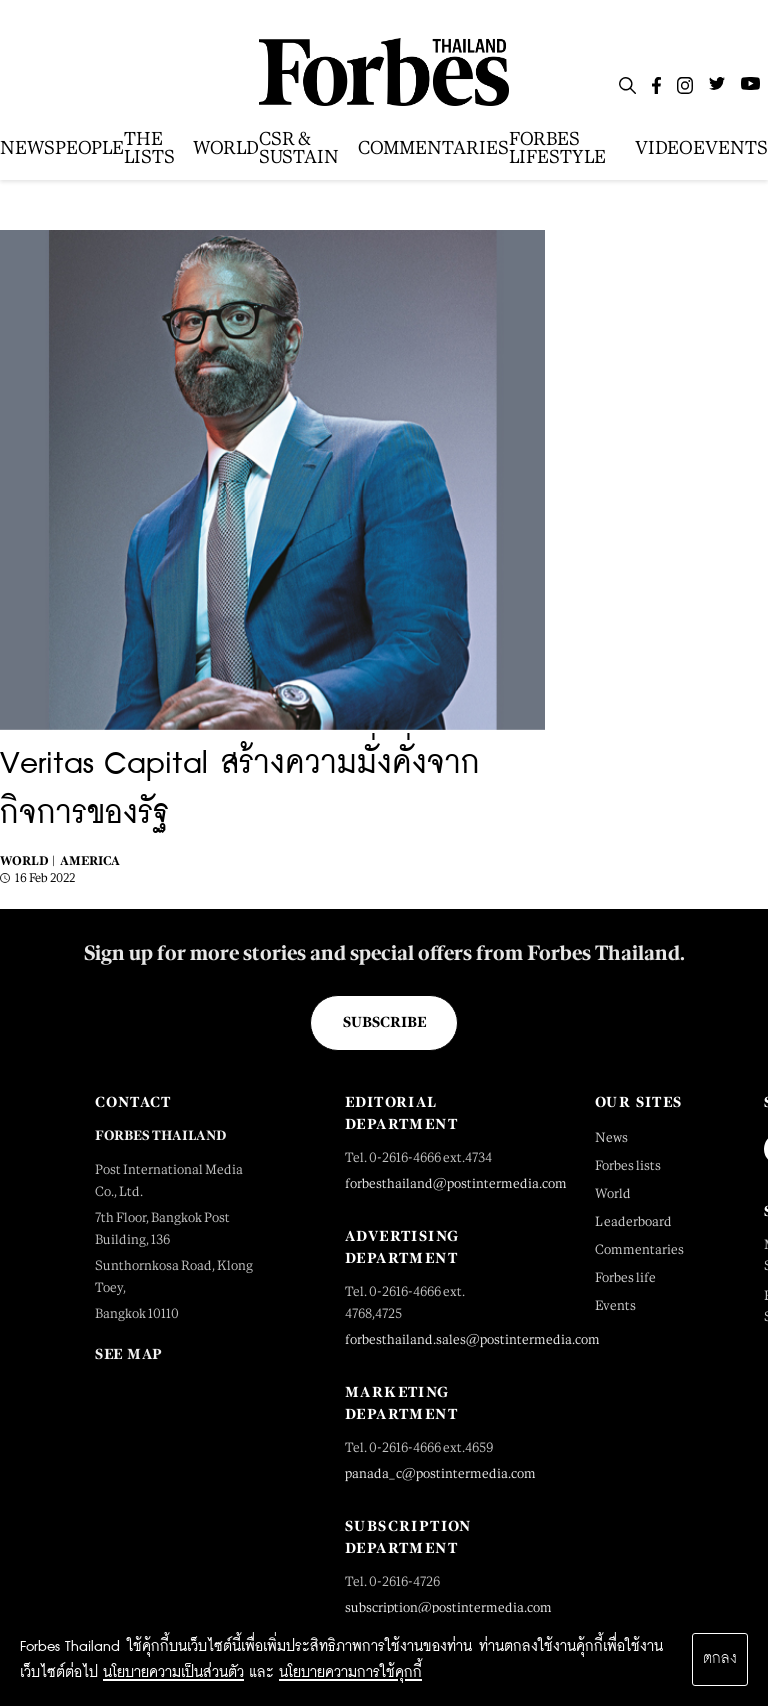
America (90, 861)
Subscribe (384, 1022)
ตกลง (720, 1659)
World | (27, 861)
